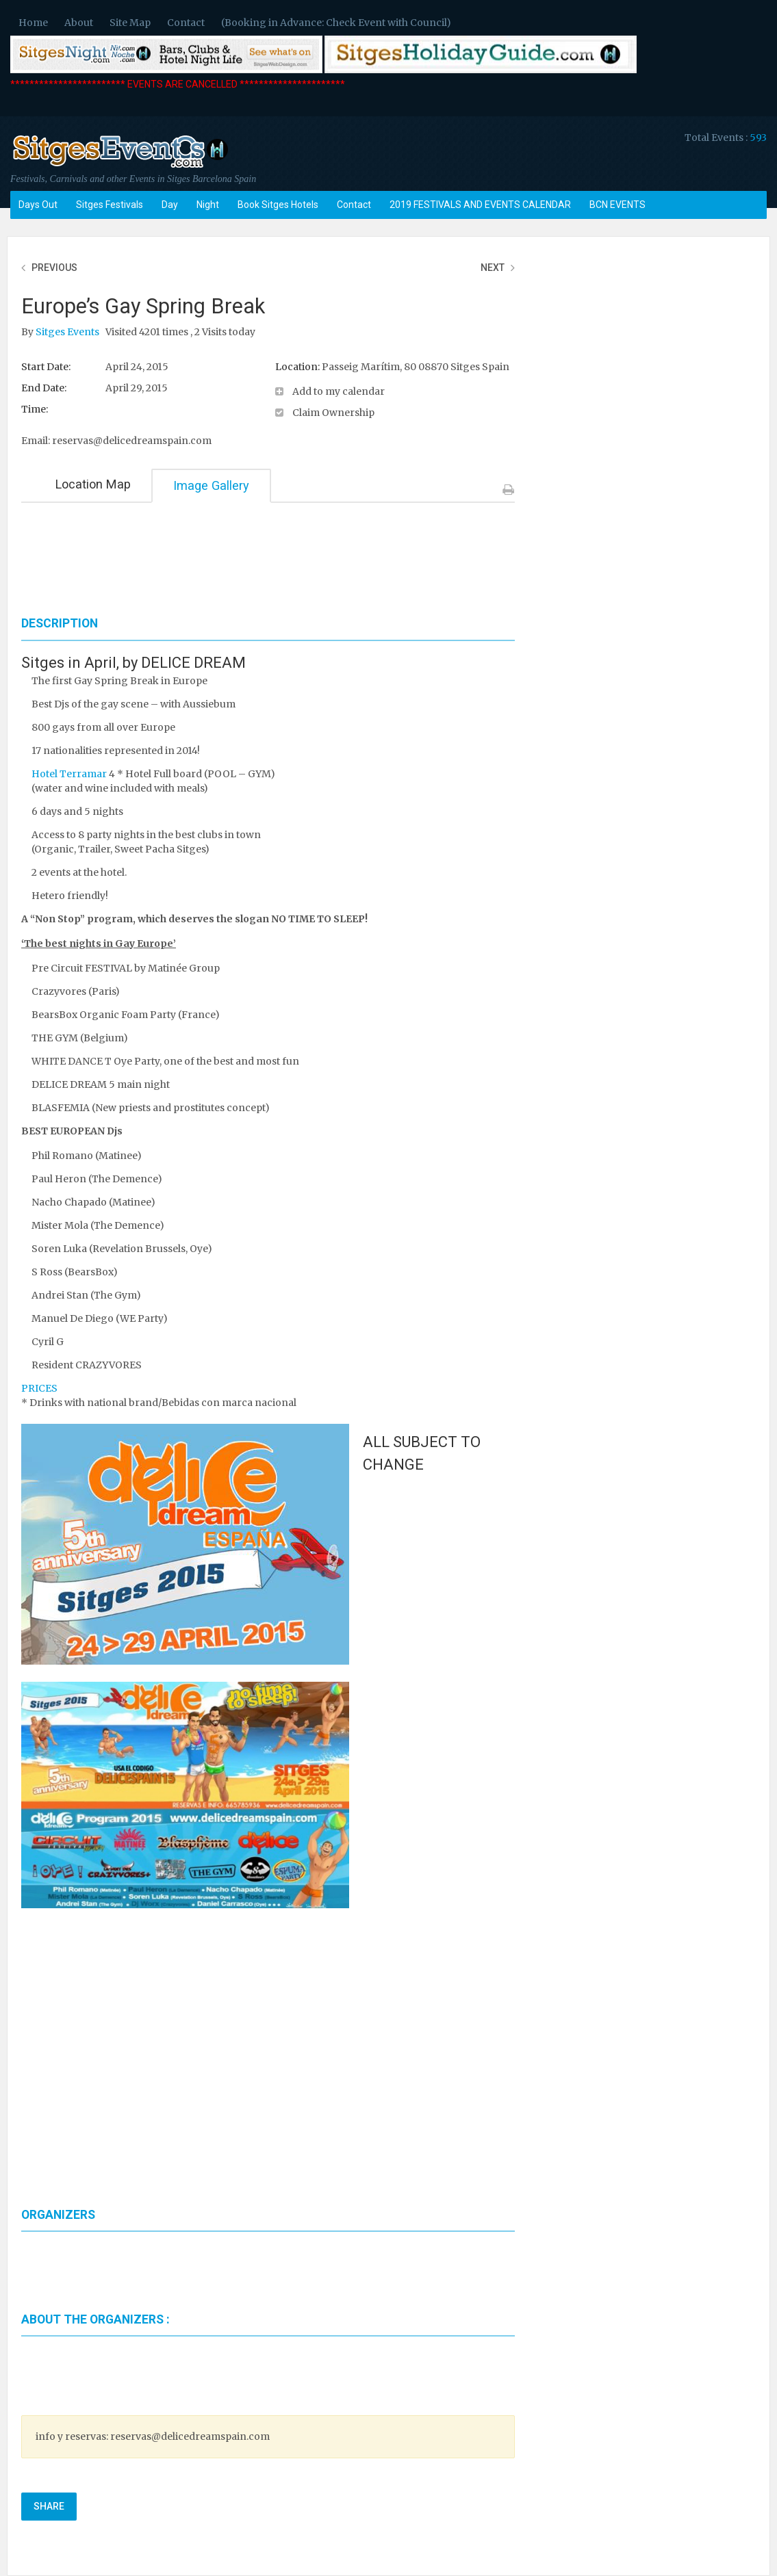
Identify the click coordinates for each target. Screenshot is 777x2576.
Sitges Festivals (109, 204)
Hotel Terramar (69, 774)
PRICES (39, 1388)
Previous (54, 267)
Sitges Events (68, 332)
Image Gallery (211, 485)
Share (49, 2506)
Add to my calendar (338, 391)
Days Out (38, 204)
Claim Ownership (333, 412)
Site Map (130, 22)
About (78, 22)
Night (207, 204)
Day (170, 204)
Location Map (93, 484)
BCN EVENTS (617, 204)
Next (493, 267)
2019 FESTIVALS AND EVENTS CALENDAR (480, 204)
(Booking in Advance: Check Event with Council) (336, 22)
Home (33, 22)
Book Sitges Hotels (278, 204)
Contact (186, 22)
